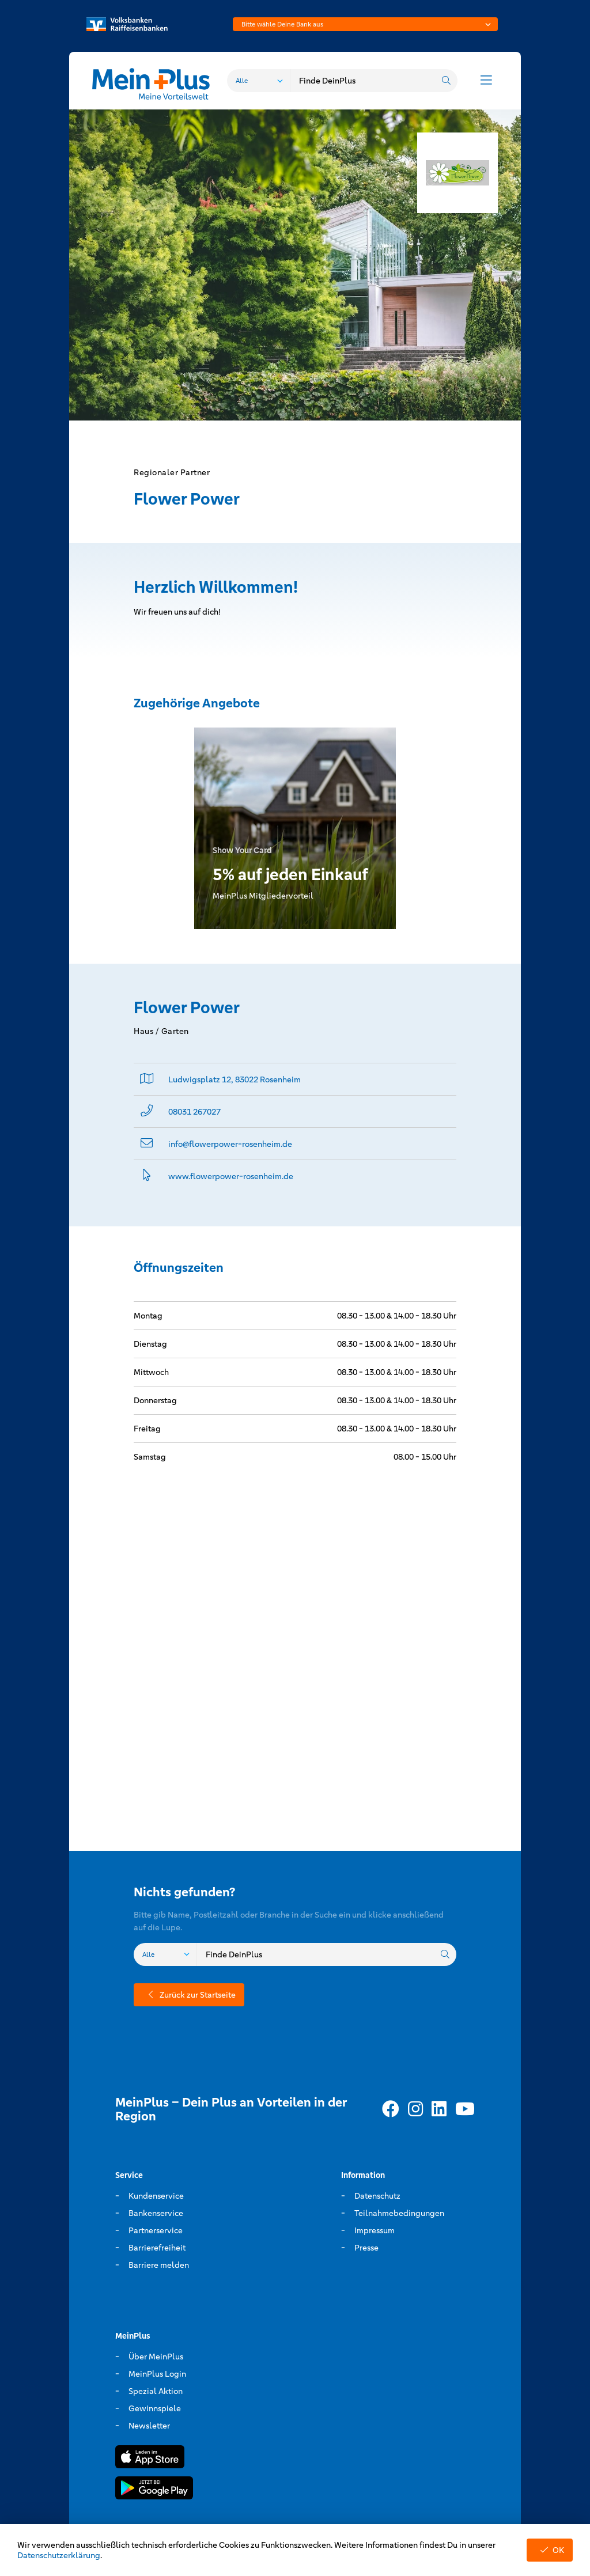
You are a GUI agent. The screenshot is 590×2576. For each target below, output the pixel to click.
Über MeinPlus (155, 2356)
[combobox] (365, 24)
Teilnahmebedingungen (399, 2213)
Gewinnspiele (154, 2408)
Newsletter (149, 2425)
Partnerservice (155, 2230)
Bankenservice (155, 2213)
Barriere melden (158, 2265)
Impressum (374, 2230)
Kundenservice (156, 2196)
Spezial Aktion (155, 2391)
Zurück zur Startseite (189, 1995)
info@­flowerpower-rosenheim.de (230, 1144)
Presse (366, 2247)
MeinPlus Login (157, 2374)
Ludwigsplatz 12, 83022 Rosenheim (234, 1079)
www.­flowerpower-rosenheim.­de (230, 1176)
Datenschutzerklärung (58, 2555)
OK (549, 2550)
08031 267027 (194, 1112)
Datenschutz (377, 2196)
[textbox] (365, 24)
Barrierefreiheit (157, 2247)
